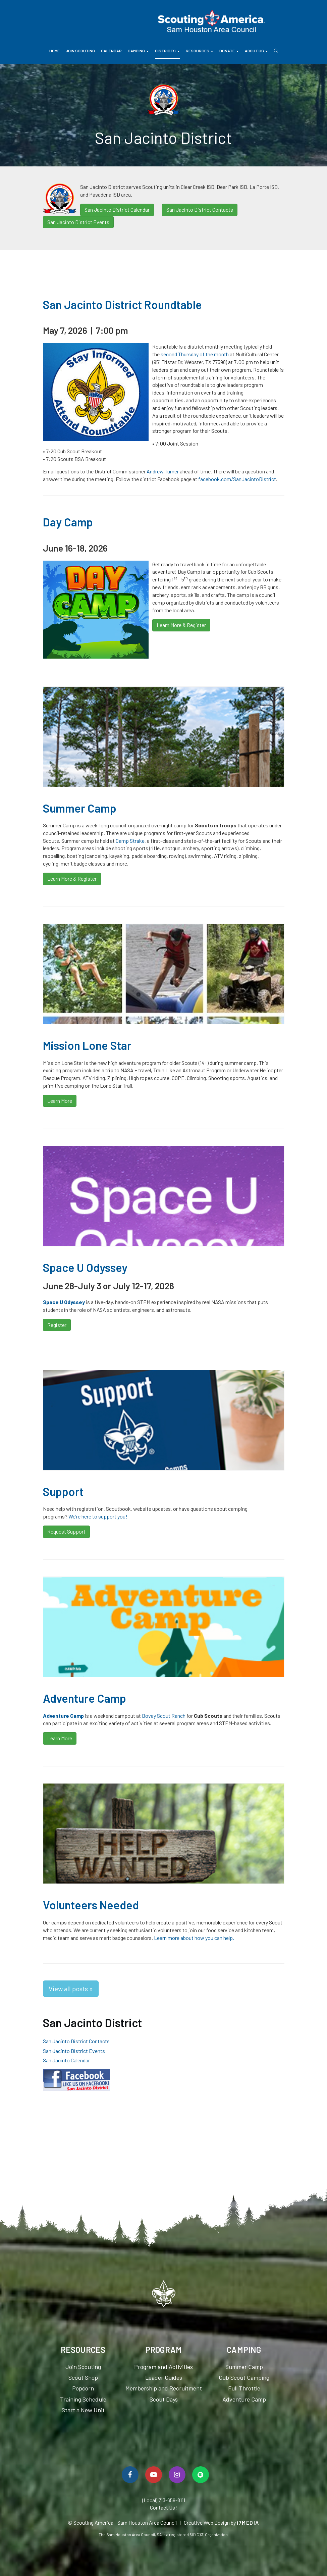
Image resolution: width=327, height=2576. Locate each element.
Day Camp (68, 522)
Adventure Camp (84, 1698)
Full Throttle (244, 2388)
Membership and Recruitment (163, 2388)
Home (54, 50)
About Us (256, 50)
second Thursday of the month (195, 354)
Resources (199, 50)
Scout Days (164, 2399)
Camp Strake (130, 840)
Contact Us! (163, 2507)
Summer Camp (79, 808)
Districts (167, 50)
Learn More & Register (181, 625)
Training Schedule (83, 2399)
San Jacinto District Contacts (199, 209)
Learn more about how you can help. (194, 1938)
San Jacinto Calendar (66, 2060)
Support (63, 1491)
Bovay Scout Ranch (163, 1715)
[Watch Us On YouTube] (153, 2474)
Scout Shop (83, 2377)
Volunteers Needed (91, 1905)
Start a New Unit (83, 2410)
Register (56, 1325)
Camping (138, 50)
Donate (229, 50)
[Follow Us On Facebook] (130, 2474)
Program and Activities (163, 2366)
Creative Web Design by (221, 2522)
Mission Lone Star (87, 1045)
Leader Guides (163, 2377)
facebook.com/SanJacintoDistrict (237, 479)
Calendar (111, 50)
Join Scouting (80, 50)
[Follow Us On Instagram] (177, 2474)
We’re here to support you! (97, 1516)
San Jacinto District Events (78, 222)
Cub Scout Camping (244, 2377)
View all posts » (71, 1989)
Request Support (66, 1531)
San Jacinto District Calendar (117, 209)
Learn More (59, 1100)
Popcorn (83, 2388)
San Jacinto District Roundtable (122, 304)
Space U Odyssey (85, 1267)
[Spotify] (200, 2474)
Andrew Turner (163, 471)
